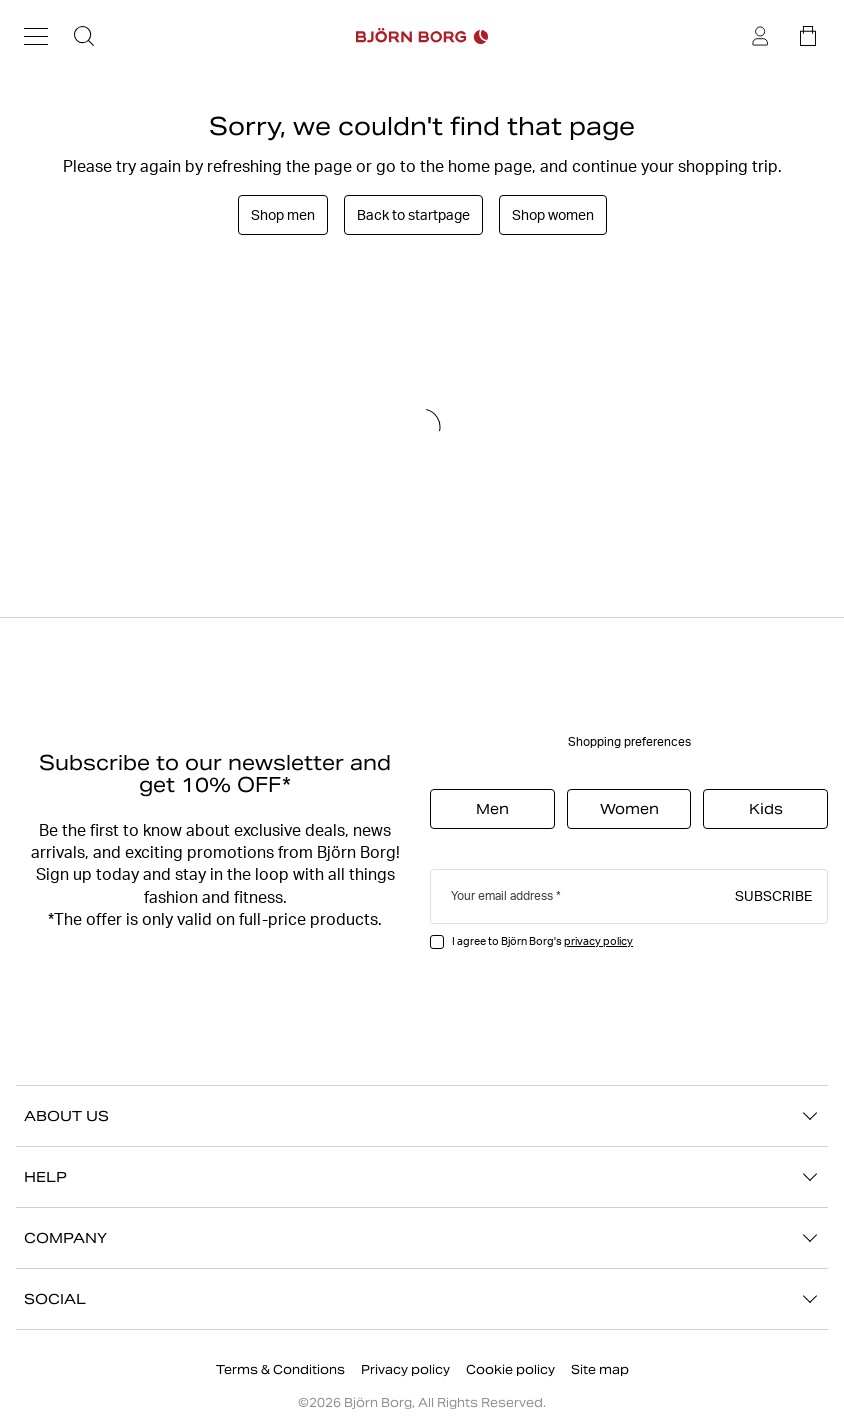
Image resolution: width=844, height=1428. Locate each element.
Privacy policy (405, 1369)
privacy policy (598, 941)
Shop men (283, 215)
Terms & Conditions (280, 1369)
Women (629, 809)
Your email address (502, 895)
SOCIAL (422, 1299)
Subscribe (773, 895)
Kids (766, 809)
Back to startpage (413, 215)
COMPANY (422, 1238)
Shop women (553, 215)
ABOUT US (422, 1116)
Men (492, 809)
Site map (600, 1369)
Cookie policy (510, 1369)
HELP (422, 1177)
